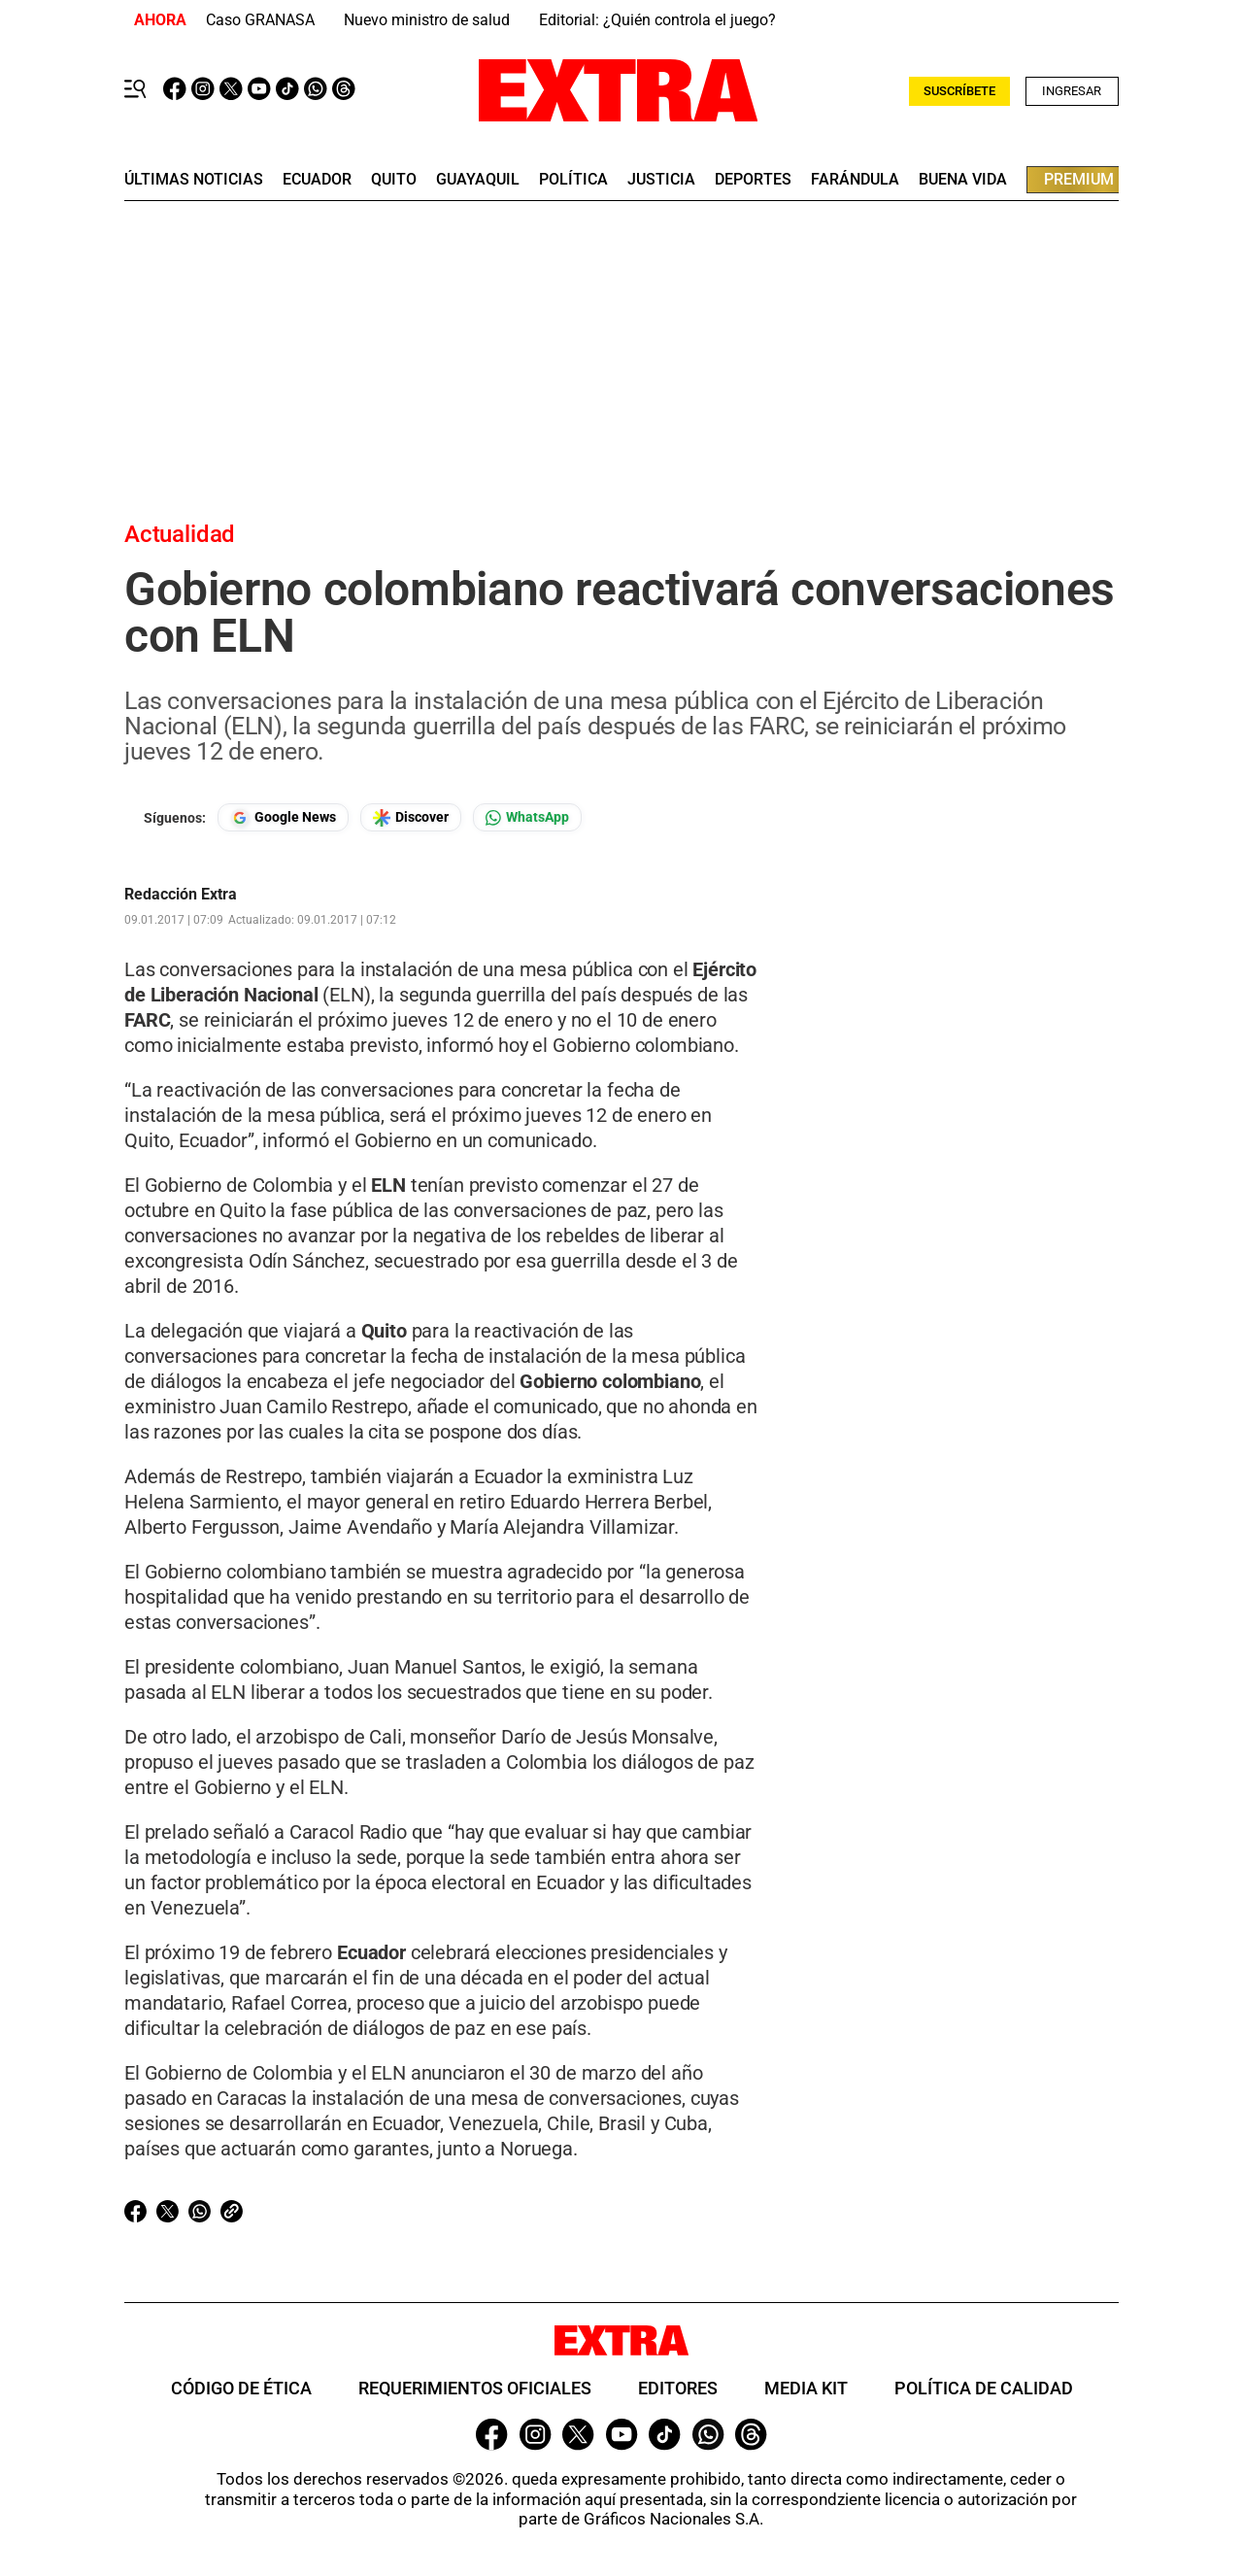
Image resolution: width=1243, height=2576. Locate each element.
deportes (753, 179)
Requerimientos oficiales (474, 2388)
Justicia (661, 179)
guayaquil (478, 179)
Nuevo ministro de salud (427, 20)
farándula (855, 179)
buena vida (963, 179)
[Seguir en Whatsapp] (527, 817)
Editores (678, 2388)
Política (573, 179)
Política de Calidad (983, 2388)
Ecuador (317, 179)
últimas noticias (193, 179)
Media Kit (806, 2388)
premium (1079, 179)
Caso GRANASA (260, 20)
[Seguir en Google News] (283, 817)
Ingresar (1071, 91)
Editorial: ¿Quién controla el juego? (657, 20)
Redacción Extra (180, 894)
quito (394, 179)
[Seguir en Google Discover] (410, 817)
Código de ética (241, 2388)
